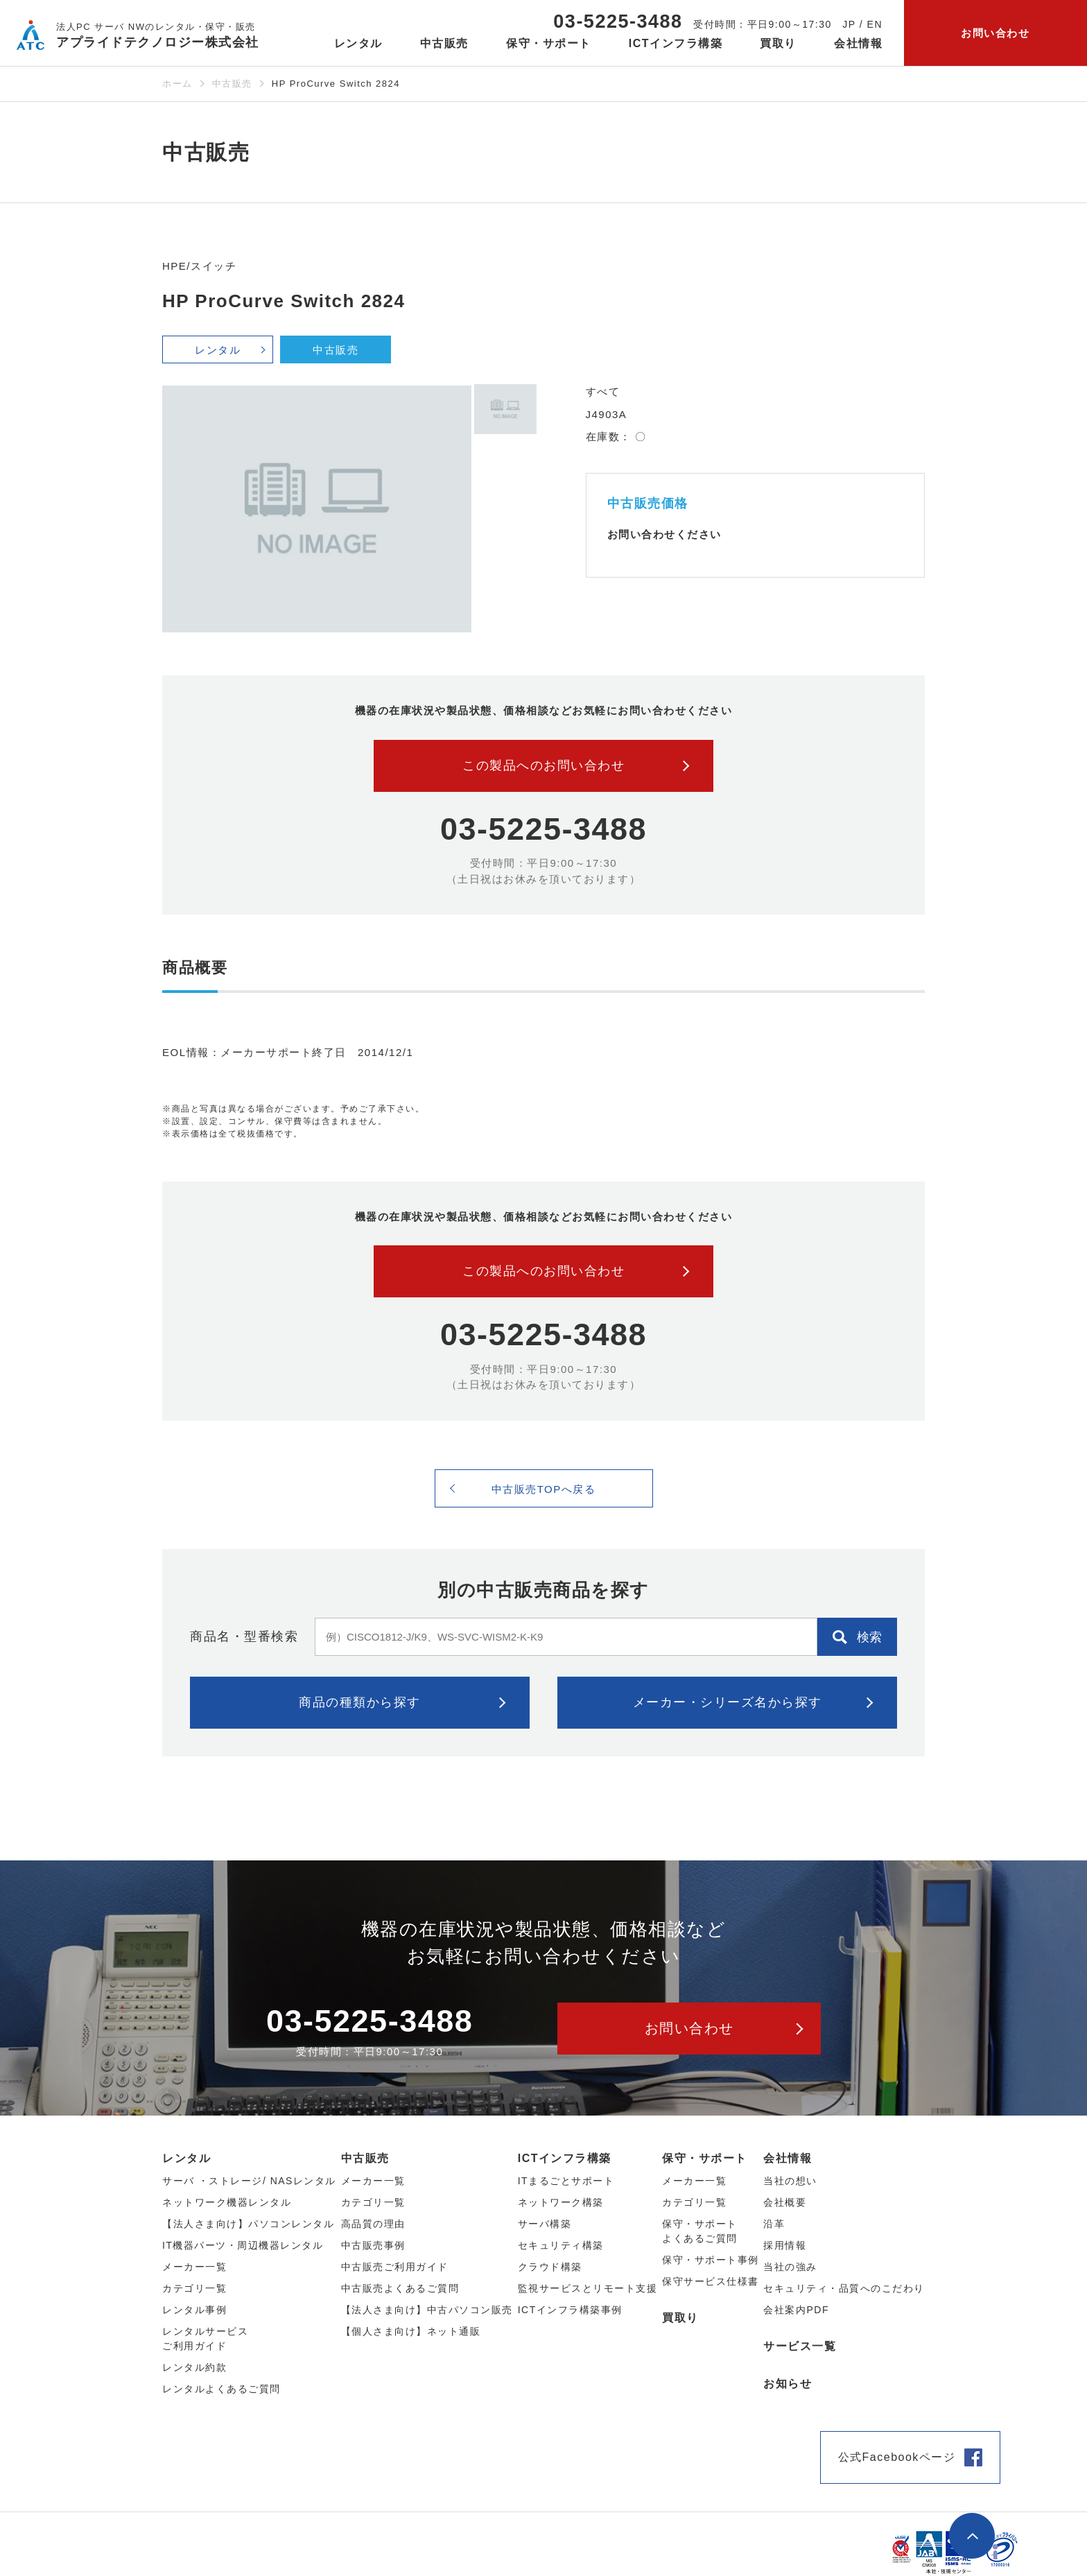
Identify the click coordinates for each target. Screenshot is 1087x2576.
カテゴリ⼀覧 (194, 2288)
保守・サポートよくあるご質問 (700, 2231)
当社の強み (790, 2266)
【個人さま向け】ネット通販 (411, 2331)
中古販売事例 (373, 2245)
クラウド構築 (550, 2266)
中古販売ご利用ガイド (395, 2266)
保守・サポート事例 (710, 2259)
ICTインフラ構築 (564, 2158)
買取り (778, 43)
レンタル (218, 350)
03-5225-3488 (617, 21)
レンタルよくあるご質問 (221, 2388)
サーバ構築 (545, 2223)
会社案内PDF (796, 2309)
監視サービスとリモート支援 (588, 2288)
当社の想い (790, 2180)
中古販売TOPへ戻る (544, 1489)
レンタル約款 (194, 2367)
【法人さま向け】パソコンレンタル (248, 2223)
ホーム (177, 83)
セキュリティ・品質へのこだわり (844, 2288)
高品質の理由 (373, 2223)
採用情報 (784, 2245)
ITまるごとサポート (566, 2180)
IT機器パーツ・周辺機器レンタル (242, 2245)
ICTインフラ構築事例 (570, 2309)
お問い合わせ (995, 33)
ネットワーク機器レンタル (226, 2202)
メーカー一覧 (694, 2180)
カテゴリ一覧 (694, 2202)
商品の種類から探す (360, 1702)
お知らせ (787, 2383)
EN (874, 24)
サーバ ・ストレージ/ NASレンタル (249, 2180)
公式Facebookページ (897, 2457)
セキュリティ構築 (561, 2245)
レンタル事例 (194, 2309)
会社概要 (784, 2202)
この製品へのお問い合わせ (543, 765)
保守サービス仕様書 (710, 2281)
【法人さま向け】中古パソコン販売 (427, 2309)
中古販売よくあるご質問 (400, 2288)
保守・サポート (704, 2158)
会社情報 (787, 2158)
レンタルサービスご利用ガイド (205, 2338)
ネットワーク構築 (561, 2202)
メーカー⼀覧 (194, 2266)
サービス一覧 (799, 2346)
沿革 (774, 2223)
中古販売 (232, 83)
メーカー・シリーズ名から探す (727, 1702)
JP (848, 24)
